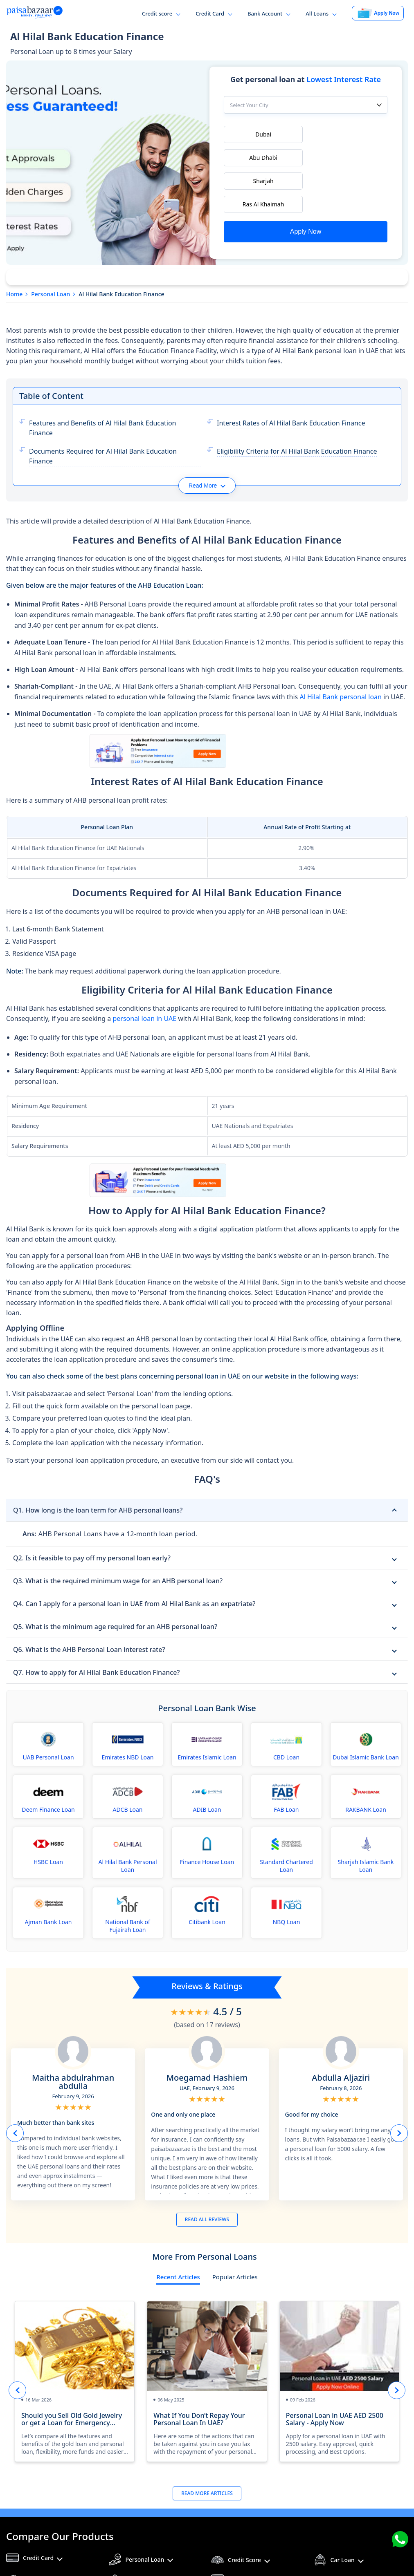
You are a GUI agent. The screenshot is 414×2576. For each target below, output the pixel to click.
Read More (207, 444)
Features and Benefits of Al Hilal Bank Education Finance (102, 387)
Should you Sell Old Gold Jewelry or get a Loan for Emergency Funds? (71, 2378)
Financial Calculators (256, 2541)
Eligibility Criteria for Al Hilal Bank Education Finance (297, 410)
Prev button (15, 2092)
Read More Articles (207, 2452)
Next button (399, 2092)
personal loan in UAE (144, 977)
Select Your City (249, 107)
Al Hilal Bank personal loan (340, 655)
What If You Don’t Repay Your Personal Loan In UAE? (199, 2378)
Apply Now (305, 187)
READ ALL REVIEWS (207, 2178)
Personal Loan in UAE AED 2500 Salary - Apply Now (334, 2378)
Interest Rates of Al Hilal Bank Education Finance (291, 382)
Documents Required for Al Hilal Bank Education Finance (103, 415)
